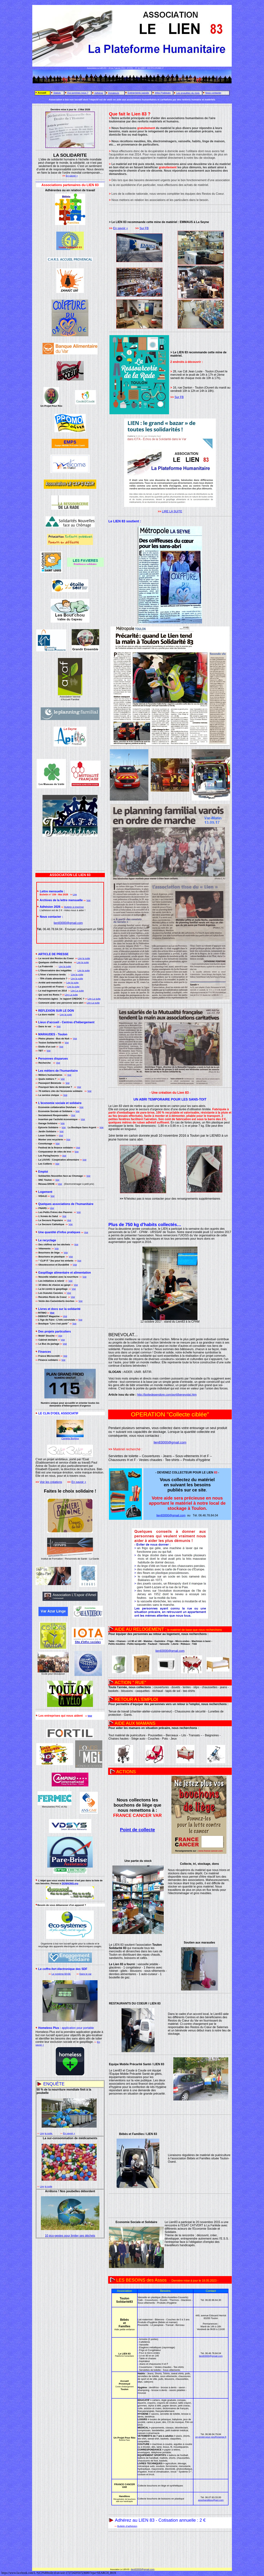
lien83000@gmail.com (170, 1442)
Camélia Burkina (70, 1438)
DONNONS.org (70, 1883)
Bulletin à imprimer (74, 907)
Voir (89, 900)
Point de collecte (137, 1829)
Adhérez (98, 93)
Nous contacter (213, 92)
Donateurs (113, 93)
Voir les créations (51, 1482)
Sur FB (144, 228)
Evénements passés (138, 92)
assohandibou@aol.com (211, 2500)
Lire (75, 894)
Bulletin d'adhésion (127, 2526)
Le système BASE (61, 1974)
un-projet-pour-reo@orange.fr (210, 2437)
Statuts (57, 92)
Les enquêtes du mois (187, 93)
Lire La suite (71, 994)
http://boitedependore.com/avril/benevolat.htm (167, 1394)
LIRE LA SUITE (172, 511)
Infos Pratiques (163, 92)
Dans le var (85, 1974)
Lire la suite (84, 958)
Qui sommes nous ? (77, 92)
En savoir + (72, 175)
